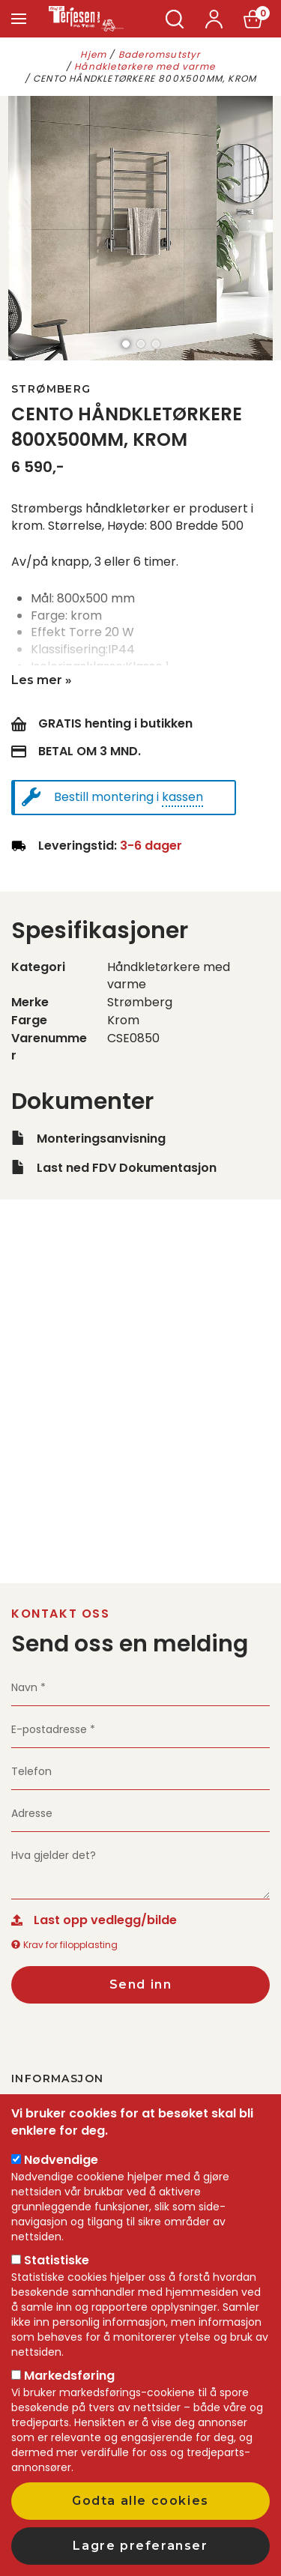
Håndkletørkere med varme (144, 66)
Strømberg (51, 389)
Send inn (140, 1984)
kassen (182, 796)
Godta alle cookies (140, 2501)
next (266, 229)
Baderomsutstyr (159, 54)
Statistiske (56, 2260)
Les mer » (41, 680)
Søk (175, 19)
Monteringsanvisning (101, 1138)
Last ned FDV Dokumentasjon (127, 1167)
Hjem (93, 54)
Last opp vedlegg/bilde (105, 1920)
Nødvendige (61, 2159)
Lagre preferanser (140, 2546)
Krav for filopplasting (64, 1944)
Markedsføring (69, 2375)
